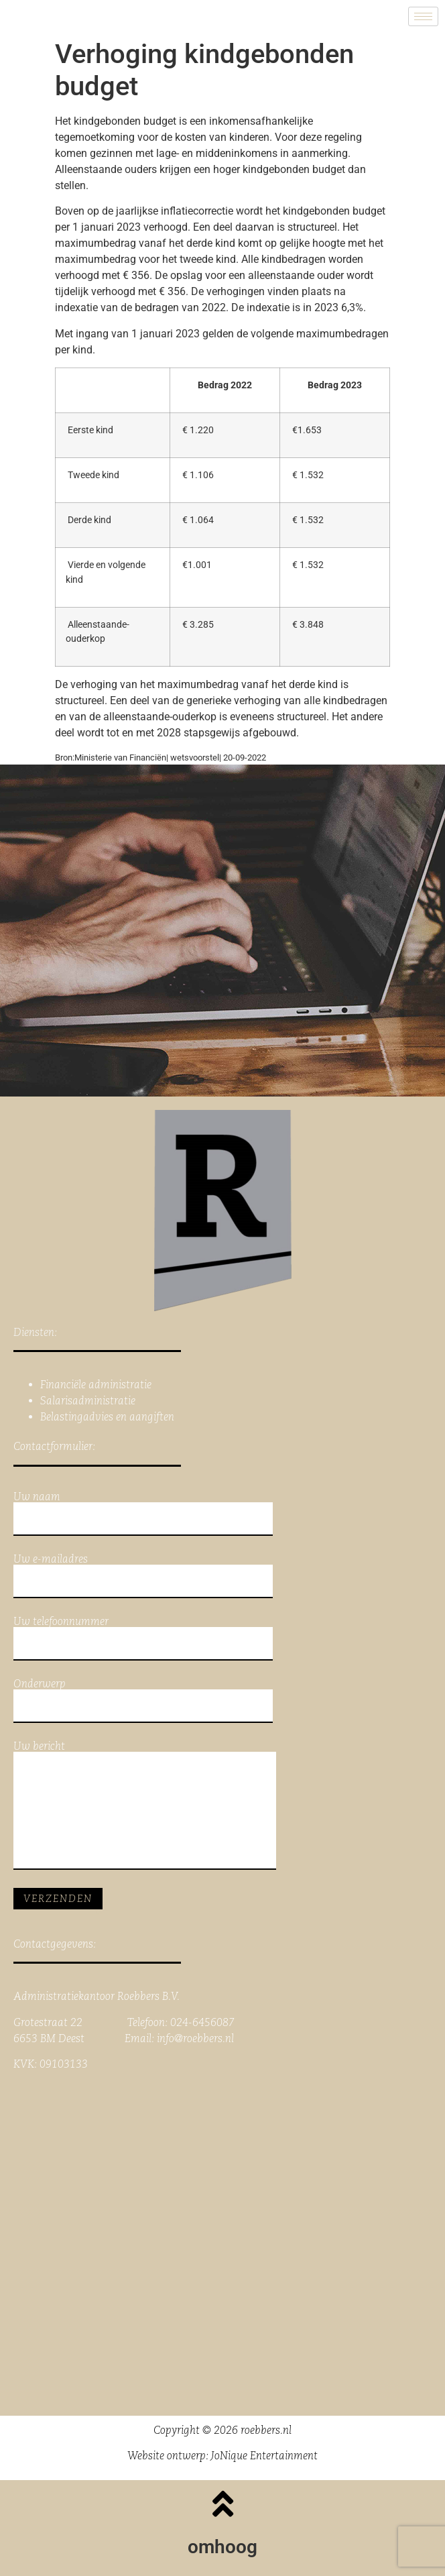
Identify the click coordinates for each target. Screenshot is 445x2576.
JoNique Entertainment (264, 2455)
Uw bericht (144, 1805)
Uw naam (143, 1514)
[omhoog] (222, 2503)
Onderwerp (143, 1701)
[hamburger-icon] (423, 16)
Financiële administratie (95, 1384)
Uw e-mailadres (143, 1576)
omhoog (222, 2547)
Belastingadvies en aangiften (107, 1416)
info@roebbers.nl (195, 2038)
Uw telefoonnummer (143, 1638)
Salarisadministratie (87, 1400)
